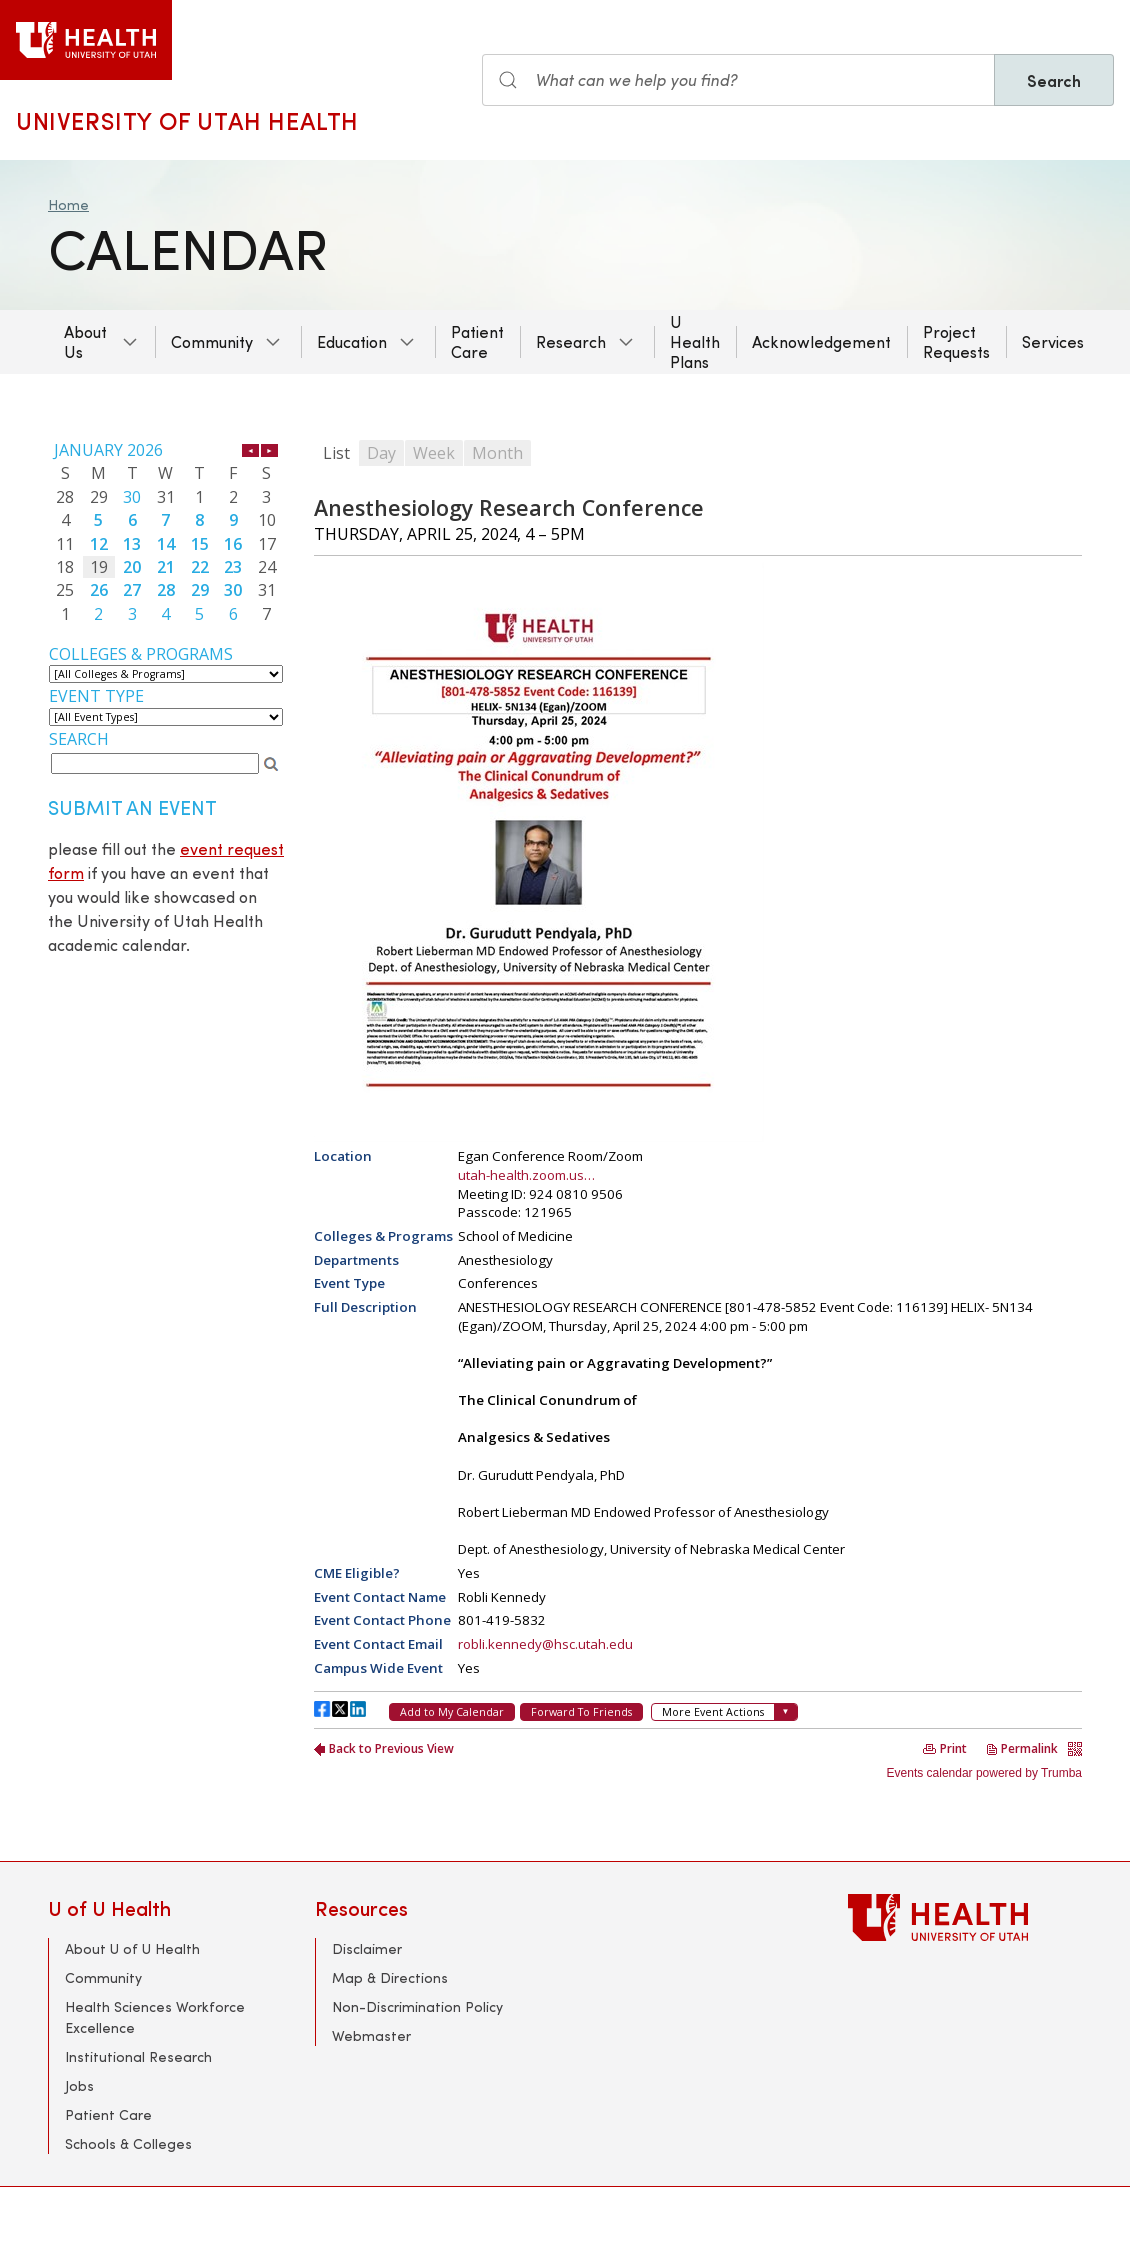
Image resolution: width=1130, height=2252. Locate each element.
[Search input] (738, 80)
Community (212, 341)
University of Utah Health (187, 120)
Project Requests (956, 341)
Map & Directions (390, 1977)
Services (1053, 341)
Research (571, 341)
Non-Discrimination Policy (417, 2006)
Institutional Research (138, 2056)
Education (352, 341)
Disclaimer (367, 1948)
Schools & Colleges (128, 2143)
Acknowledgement (821, 341)
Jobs (79, 2085)
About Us (85, 341)
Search (1054, 80)
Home (68, 204)
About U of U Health (132, 1948)
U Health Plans (695, 341)
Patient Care (477, 341)
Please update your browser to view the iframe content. (166, 532)
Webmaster (371, 2035)
